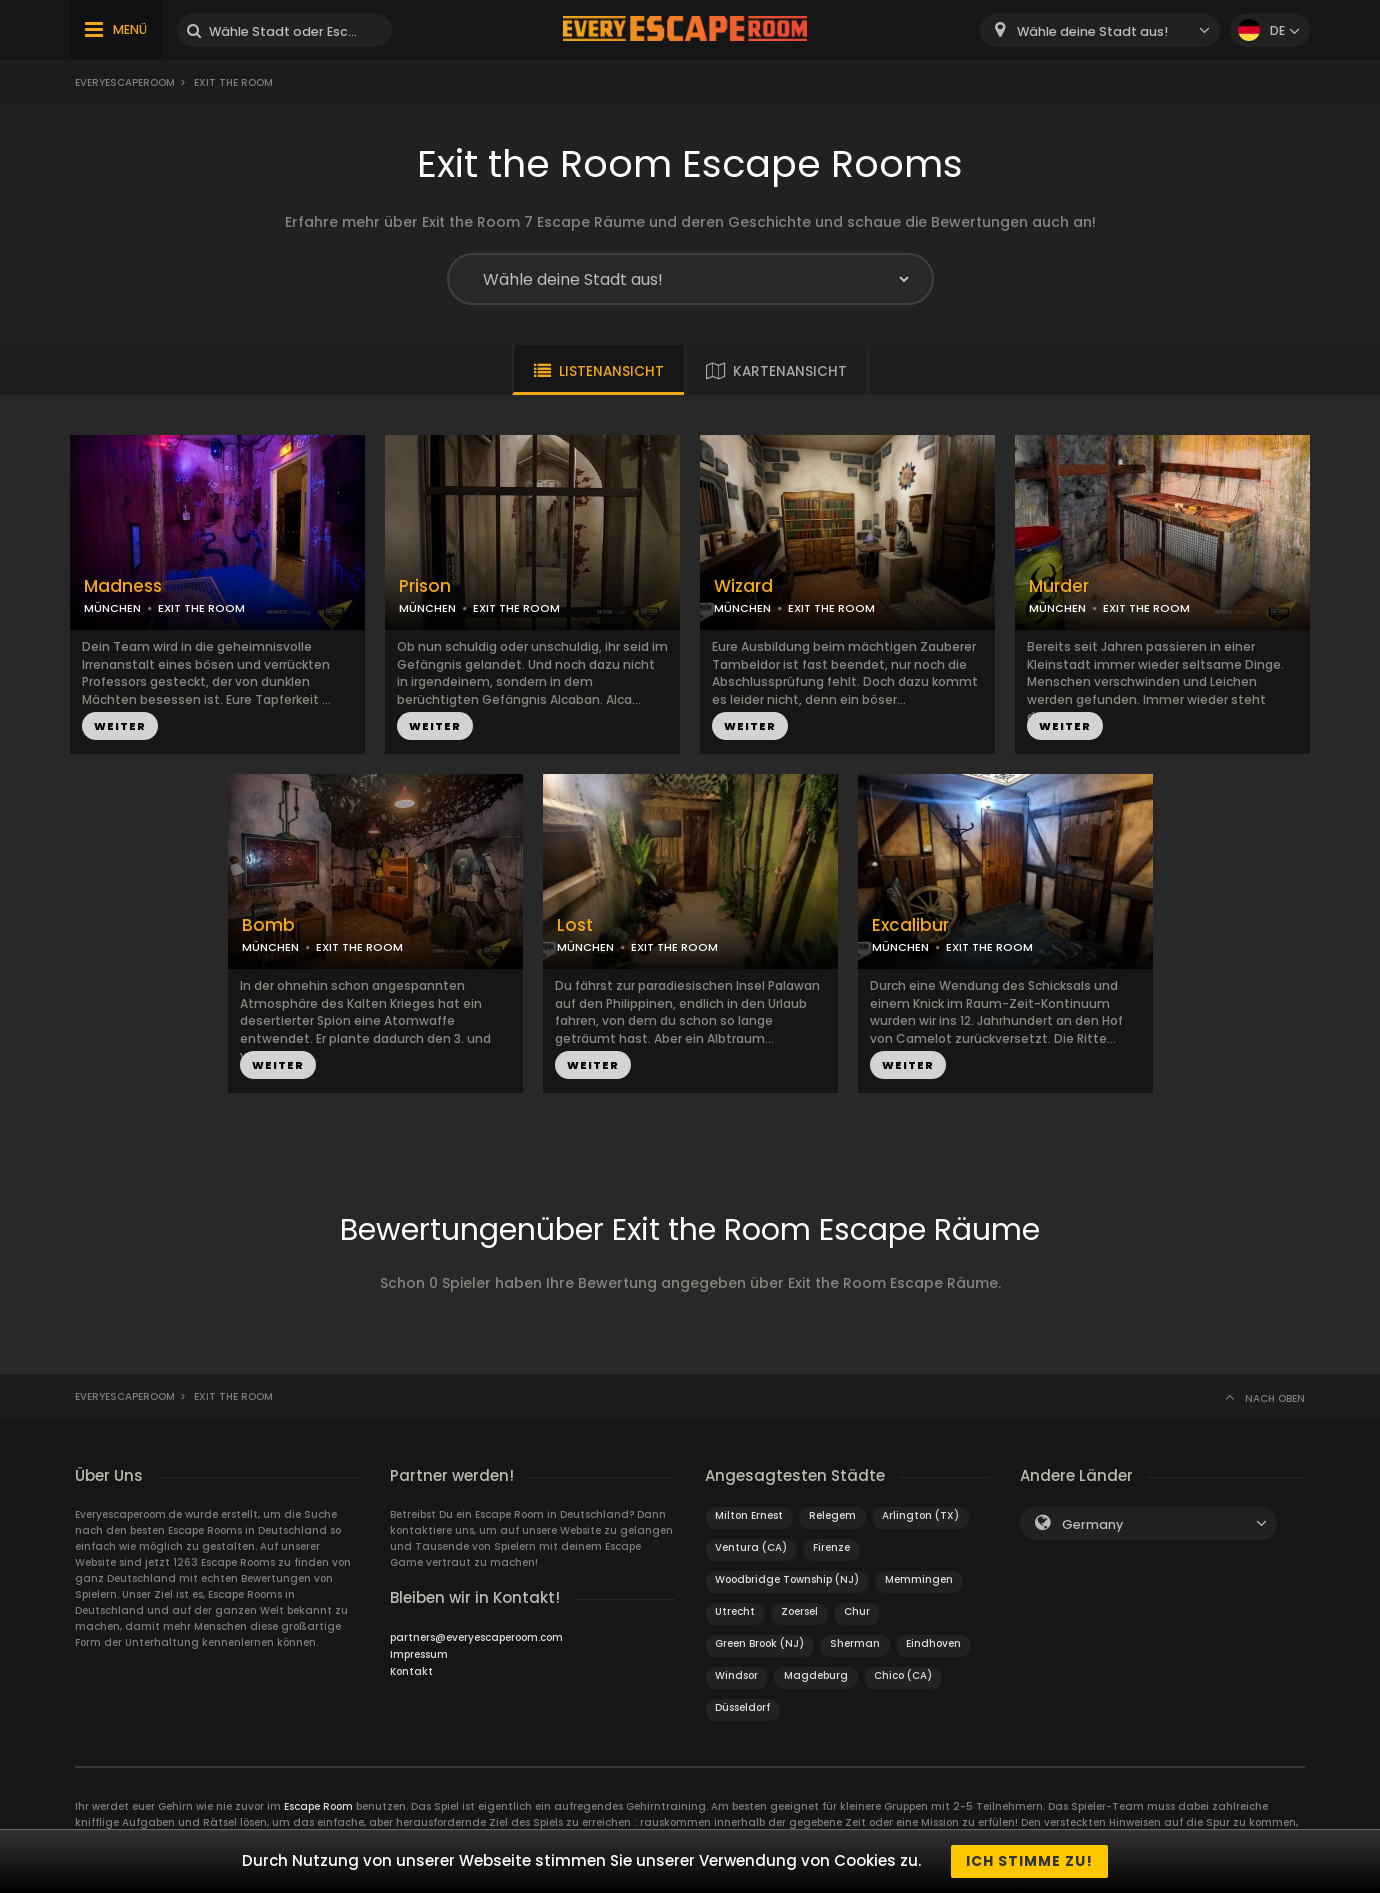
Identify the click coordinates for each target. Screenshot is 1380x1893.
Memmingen (919, 1579)
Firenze (831, 1547)
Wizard (743, 586)
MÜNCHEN (112, 608)
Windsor (736, 1675)
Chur (857, 1611)
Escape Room (318, 1806)
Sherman (855, 1643)
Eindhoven (933, 1643)
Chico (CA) (903, 1675)
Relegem (832, 1515)
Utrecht (735, 1611)
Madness (123, 586)
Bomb (268, 925)
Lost (575, 925)
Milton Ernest (749, 1515)
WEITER (120, 726)
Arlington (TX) (920, 1515)
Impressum (419, 1654)
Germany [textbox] (1092, 1524)
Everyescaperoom (125, 82)
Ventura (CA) (751, 1547)
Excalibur (910, 925)
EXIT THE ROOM (201, 608)
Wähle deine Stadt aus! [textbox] (1092, 31)
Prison (425, 586)
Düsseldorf (742, 1707)
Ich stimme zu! (1029, 1861)
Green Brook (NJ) (759, 1643)
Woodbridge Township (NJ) (787, 1579)
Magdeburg (816, 1675)
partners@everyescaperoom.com (476, 1637)
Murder (1059, 586)
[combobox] (1100, 30)
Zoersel (799, 1611)
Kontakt (411, 1671)
